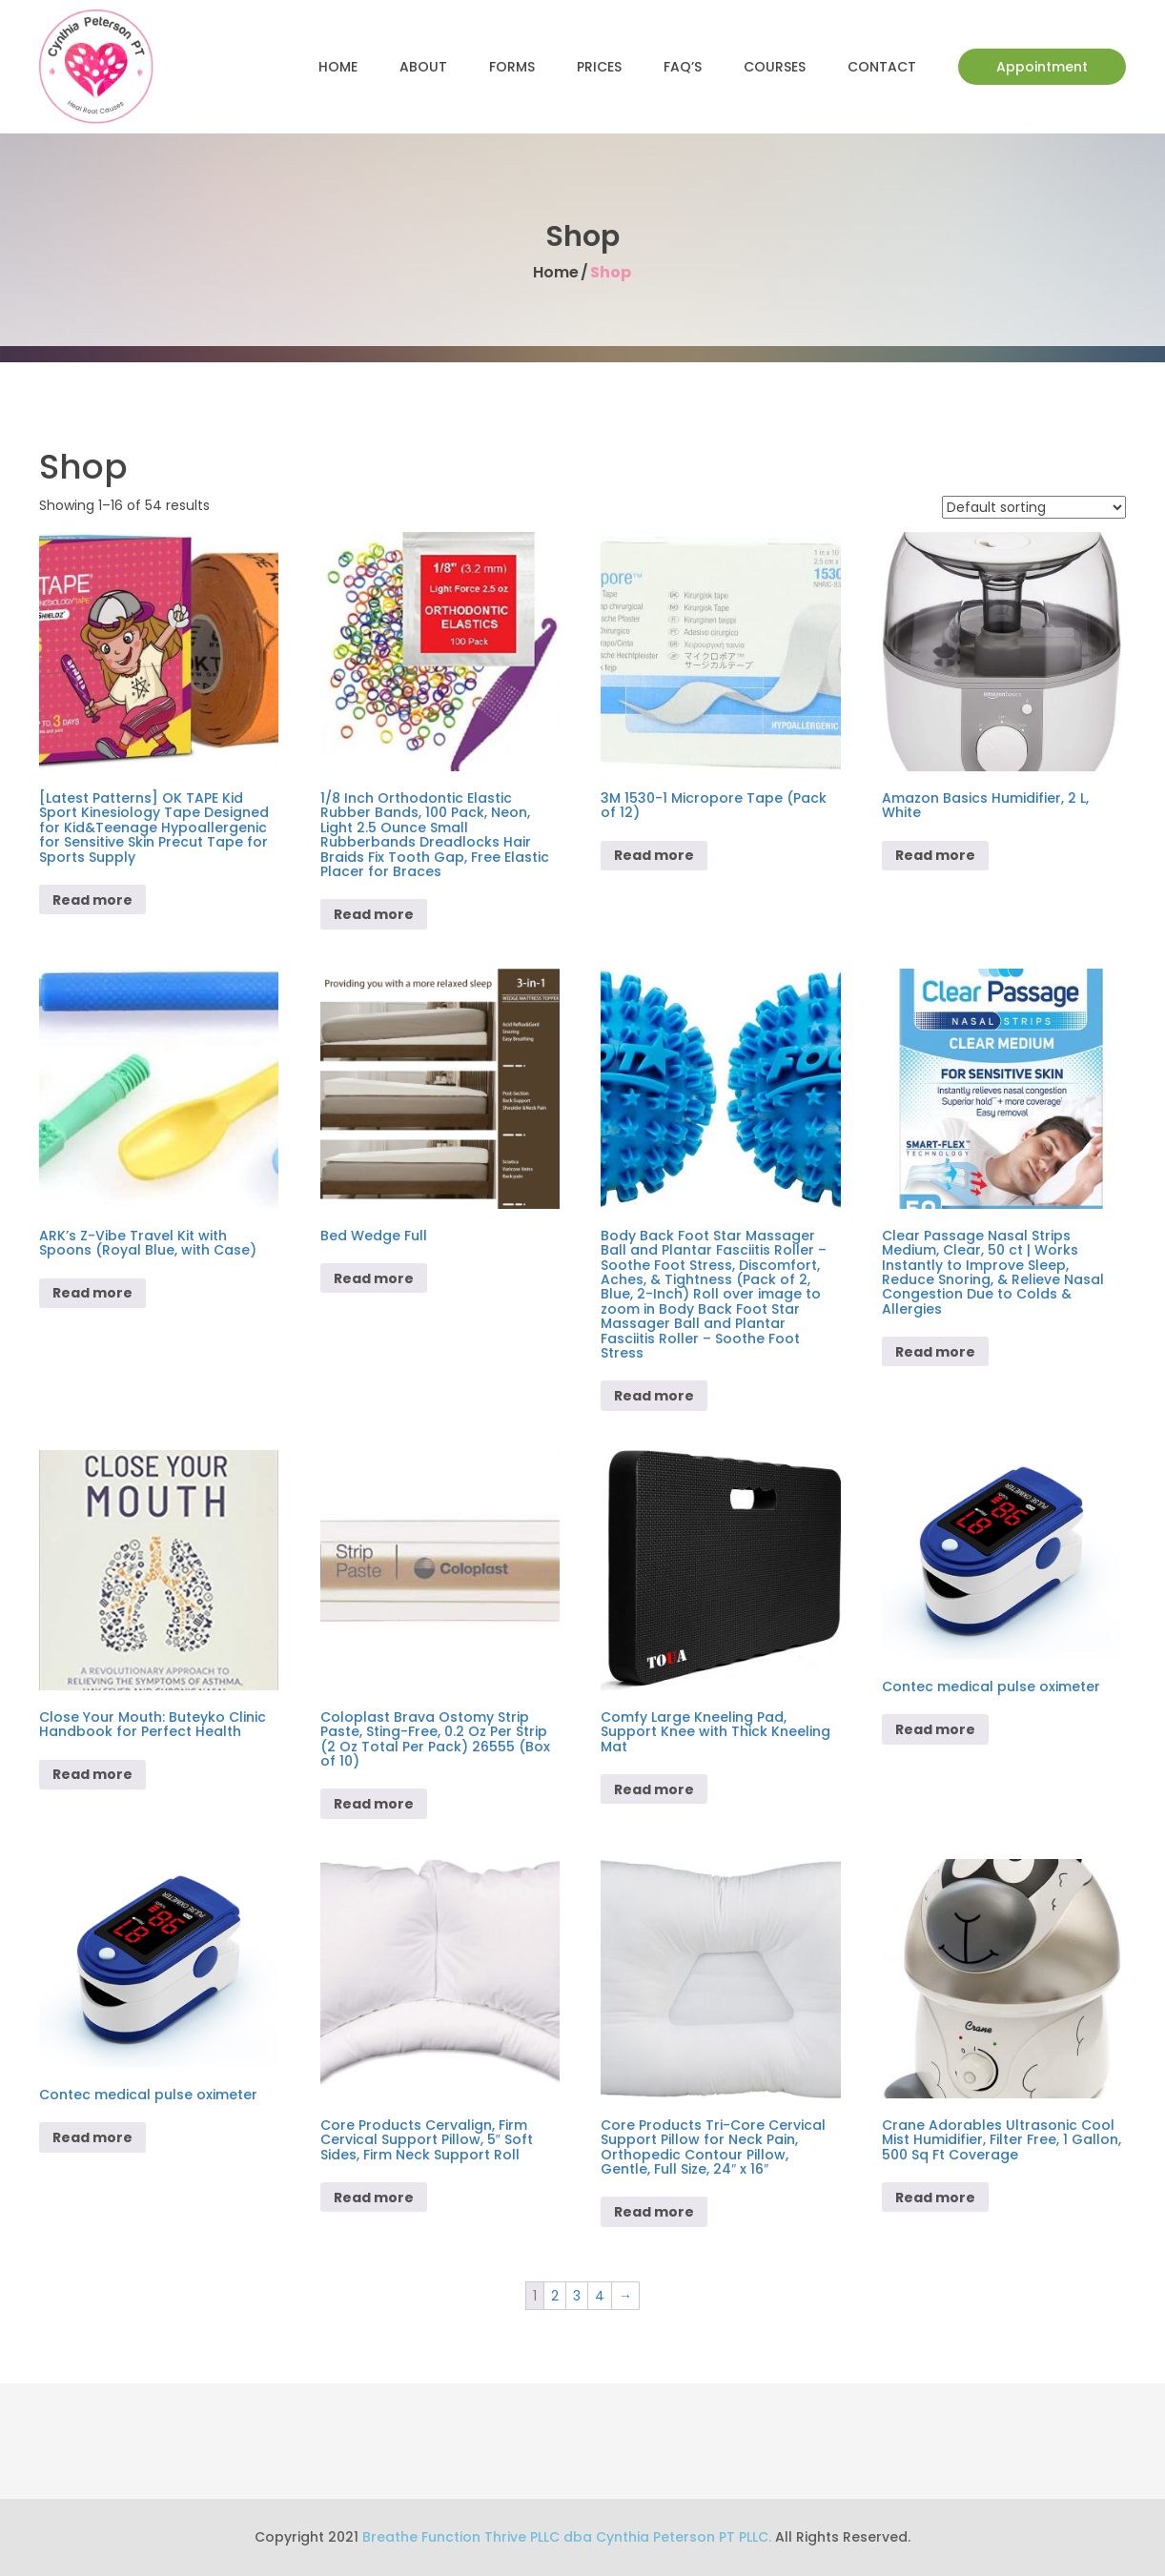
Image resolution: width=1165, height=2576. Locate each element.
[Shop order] (1034, 507)
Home (338, 66)
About (423, 66)
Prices (599, 66)
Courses (775, 66)
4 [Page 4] (599, 2295)
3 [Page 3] (577, 2295)
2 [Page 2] (555, 2295)
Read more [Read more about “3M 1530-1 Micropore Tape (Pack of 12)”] (654, 855)
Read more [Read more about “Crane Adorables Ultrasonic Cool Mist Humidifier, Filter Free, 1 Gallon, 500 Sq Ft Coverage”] (935, 2197)
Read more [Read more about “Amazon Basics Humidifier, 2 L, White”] (935, 855)
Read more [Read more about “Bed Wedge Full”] (374, 1278)
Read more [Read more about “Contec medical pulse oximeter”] (935, 1729)
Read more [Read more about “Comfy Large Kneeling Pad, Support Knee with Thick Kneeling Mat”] (654, 1789)
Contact (882, 66)
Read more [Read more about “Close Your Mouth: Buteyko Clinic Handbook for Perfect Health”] (92, 1774)
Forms (512, 66)
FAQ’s (683, 66)
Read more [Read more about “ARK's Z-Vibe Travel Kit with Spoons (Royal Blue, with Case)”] (92, 1292)
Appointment (1042, 66)
